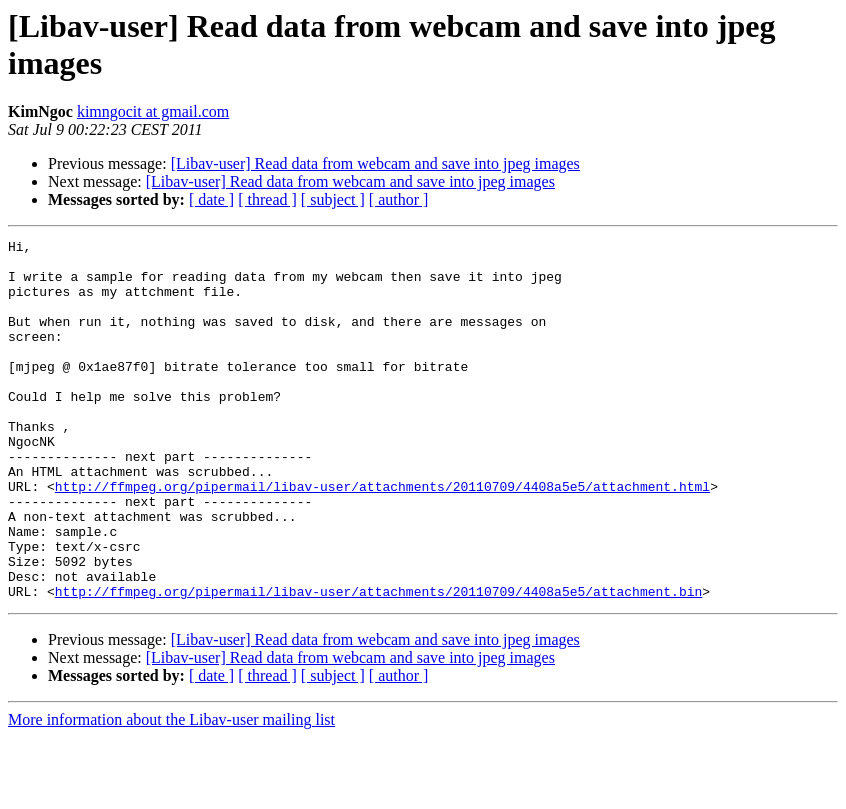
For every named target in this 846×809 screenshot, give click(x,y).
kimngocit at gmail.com (153, 111)
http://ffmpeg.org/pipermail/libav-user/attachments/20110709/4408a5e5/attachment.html (382, 537)
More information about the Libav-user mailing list (171, 791)
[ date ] (211, 199)
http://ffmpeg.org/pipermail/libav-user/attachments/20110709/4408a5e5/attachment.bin (378, 663)
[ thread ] (267, 199)
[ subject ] (333, 199)
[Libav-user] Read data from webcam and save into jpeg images (375, 163)
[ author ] (399, 199)
